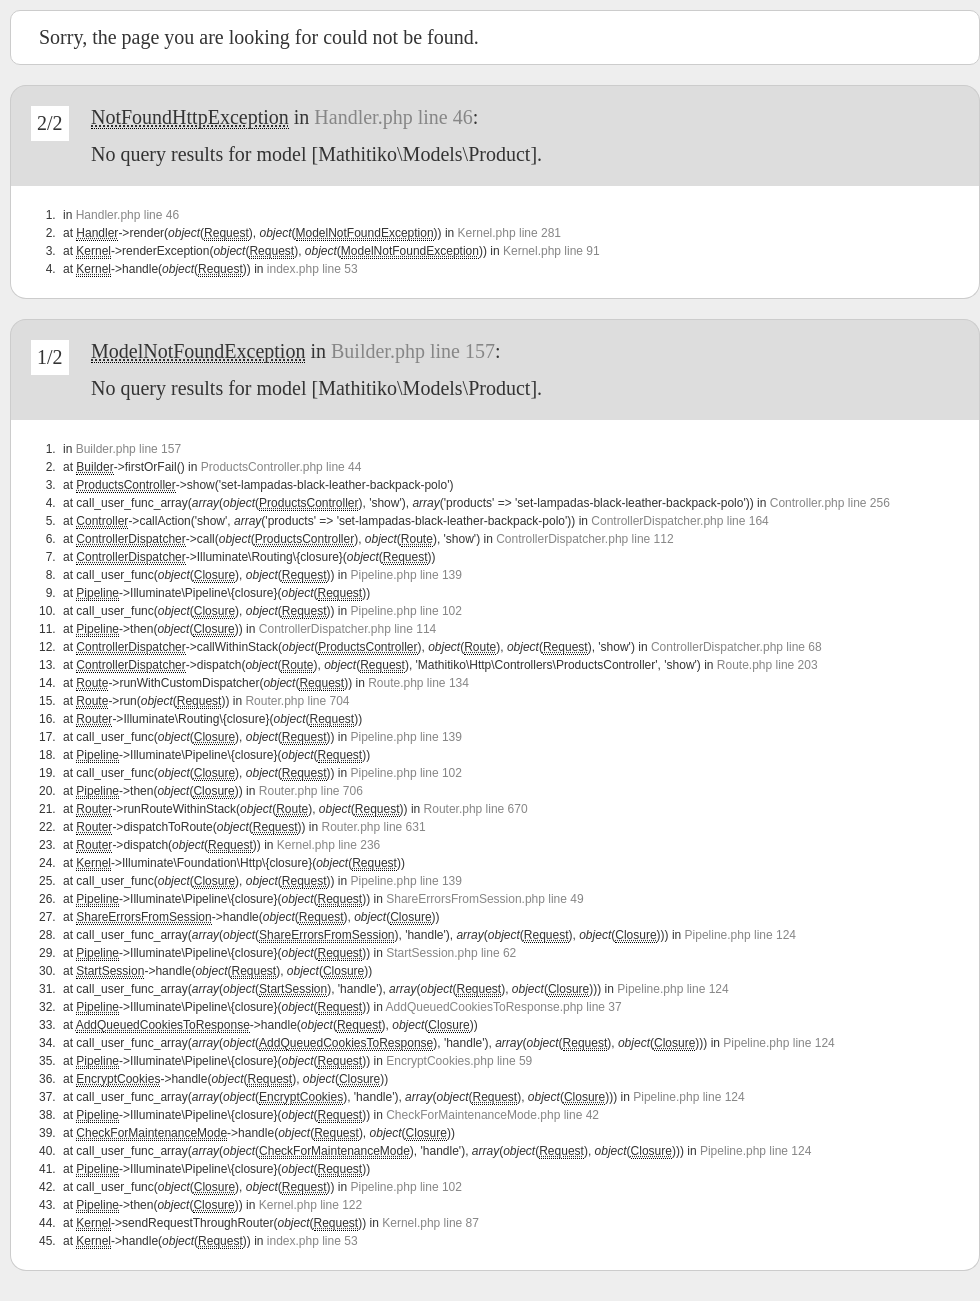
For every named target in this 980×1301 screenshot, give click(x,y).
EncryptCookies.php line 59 (459, 1061)
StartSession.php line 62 (451, 953)
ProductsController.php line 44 (281, 467)
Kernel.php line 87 (430, 1223)
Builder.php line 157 (413, 351)
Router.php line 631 (374, 827)
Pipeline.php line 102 (406, 611)
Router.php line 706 (311, 791)
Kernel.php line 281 (509, 233)
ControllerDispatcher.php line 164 (679, 521)
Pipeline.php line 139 (406, 575)
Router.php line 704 (297, 701)
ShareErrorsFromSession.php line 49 (484, 899)
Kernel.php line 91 (551, 251)
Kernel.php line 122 (310, 1205)
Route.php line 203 (767, 665)
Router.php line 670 (476, 809)
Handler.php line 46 (393, 117)
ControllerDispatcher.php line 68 (736, 647)
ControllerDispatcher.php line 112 (584, 539)
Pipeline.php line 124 (740, 935)
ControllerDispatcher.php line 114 (347, 629)
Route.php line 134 (418, 683)
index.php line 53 (312, 269)
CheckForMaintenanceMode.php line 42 (492, 1115)
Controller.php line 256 (830, 503)
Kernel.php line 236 (328, 845)
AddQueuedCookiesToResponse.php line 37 (504, 1007)
